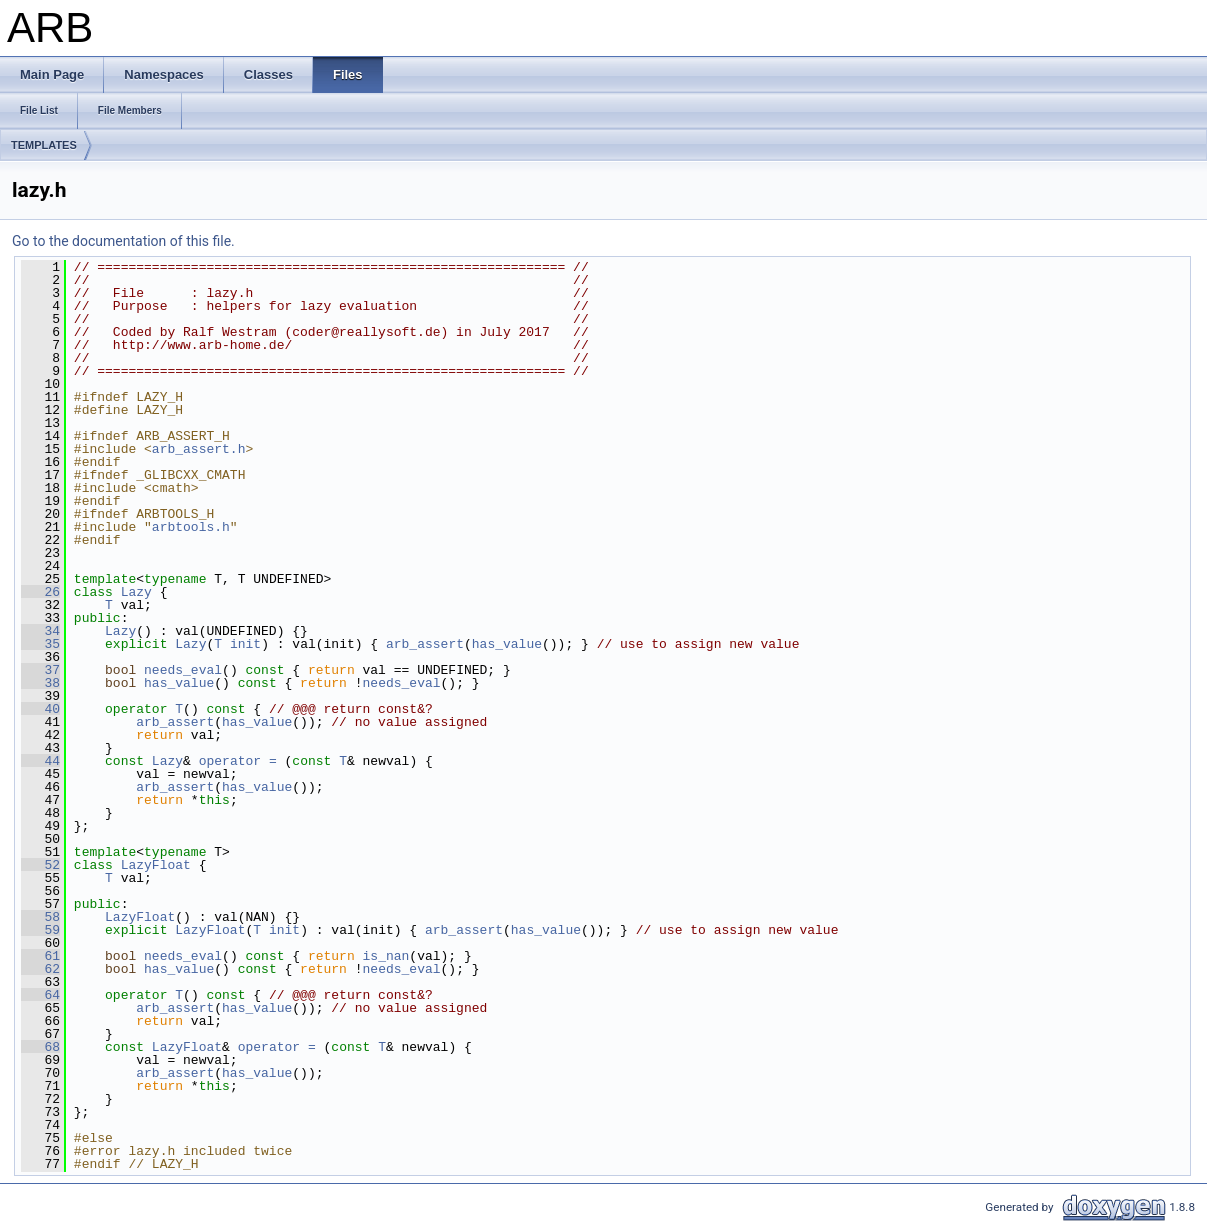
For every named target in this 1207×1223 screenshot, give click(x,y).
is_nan (386, 956)
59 (40, 930)
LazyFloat (156, 865)
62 (40, 969)
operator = (242, 761)
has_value (507, 644)
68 (40, 1047)
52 (40, 865)
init (245, 644)
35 (40, 644)
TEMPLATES (44, 145)
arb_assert (425, 644)
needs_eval (183, 670)
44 (40, 761)
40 (40, 709)
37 (40, 670)
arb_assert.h (199, 449)
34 (40, 631)
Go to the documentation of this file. (123, 241)
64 (40, 995)
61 (40, 956)
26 (40, 592)
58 (40, 917)
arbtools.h (191, 527)
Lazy (136, 592)
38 (40, 683)
